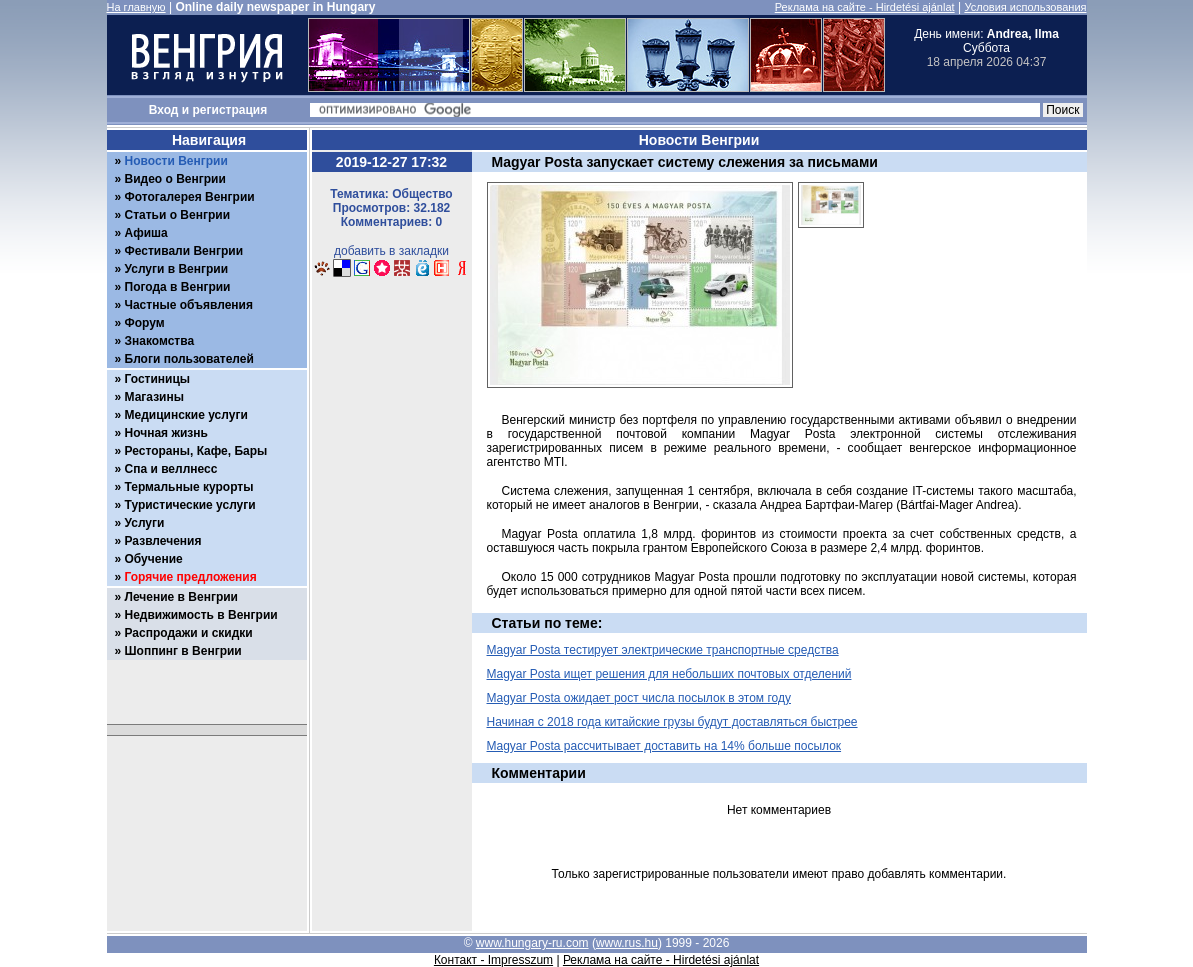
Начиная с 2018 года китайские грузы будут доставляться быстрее (672, 722)
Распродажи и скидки (189, 633)
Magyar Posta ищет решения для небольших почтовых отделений (669, 674)
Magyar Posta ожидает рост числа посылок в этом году (639, 698)
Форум (145, 323)
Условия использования (1025, 7)
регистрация (230, 110)
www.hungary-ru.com (532, 943)
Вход (164, 110)
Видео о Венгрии (175, 179)
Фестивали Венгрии (184, 251)
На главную (136, 7)
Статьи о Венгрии (178, 215)
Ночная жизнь (166, 433)
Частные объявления (189, 305)
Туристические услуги (190, 505)
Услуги (145, 523)
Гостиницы (158, 379)
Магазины (154, 397)
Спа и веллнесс (171, 469)
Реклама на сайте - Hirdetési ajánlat (865, 7)
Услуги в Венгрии (177, 269)
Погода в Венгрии (178, 287)
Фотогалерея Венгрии (190, 197)
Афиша (146, 233)
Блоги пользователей (189, 359)
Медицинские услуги (186, 415)
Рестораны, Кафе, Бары (196, 451)
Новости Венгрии (176, 161)
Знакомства (160, 341)
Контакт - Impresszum (493, 960)
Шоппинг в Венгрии (183, 651)
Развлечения (163, 541)
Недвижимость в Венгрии (201, 615)
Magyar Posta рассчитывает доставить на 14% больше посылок (664, 746)
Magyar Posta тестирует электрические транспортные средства (663, 650)
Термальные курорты (189, 487)
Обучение (154, 559)
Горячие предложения (191, 577)
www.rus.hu (627, 943)
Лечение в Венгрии (181, 597)
